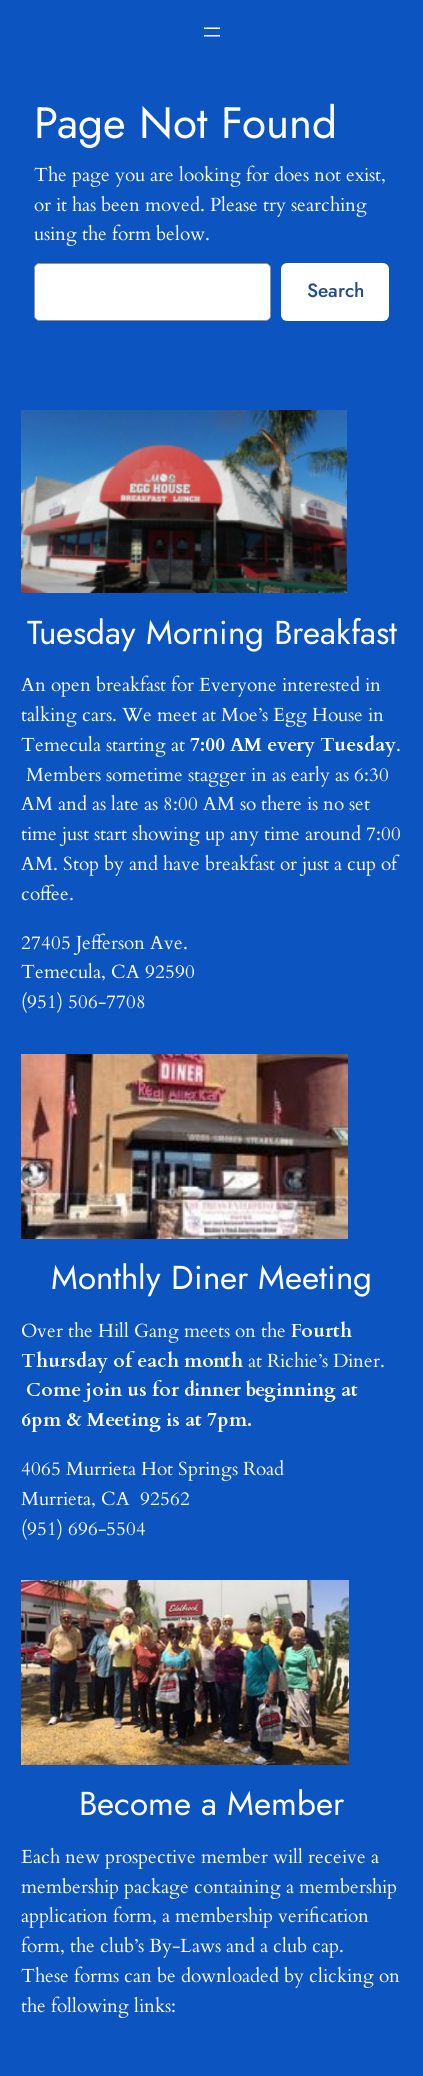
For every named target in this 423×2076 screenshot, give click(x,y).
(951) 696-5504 (83, 1529)
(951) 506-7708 (83, 1002)
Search (335, 290)
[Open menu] (212, 32)
